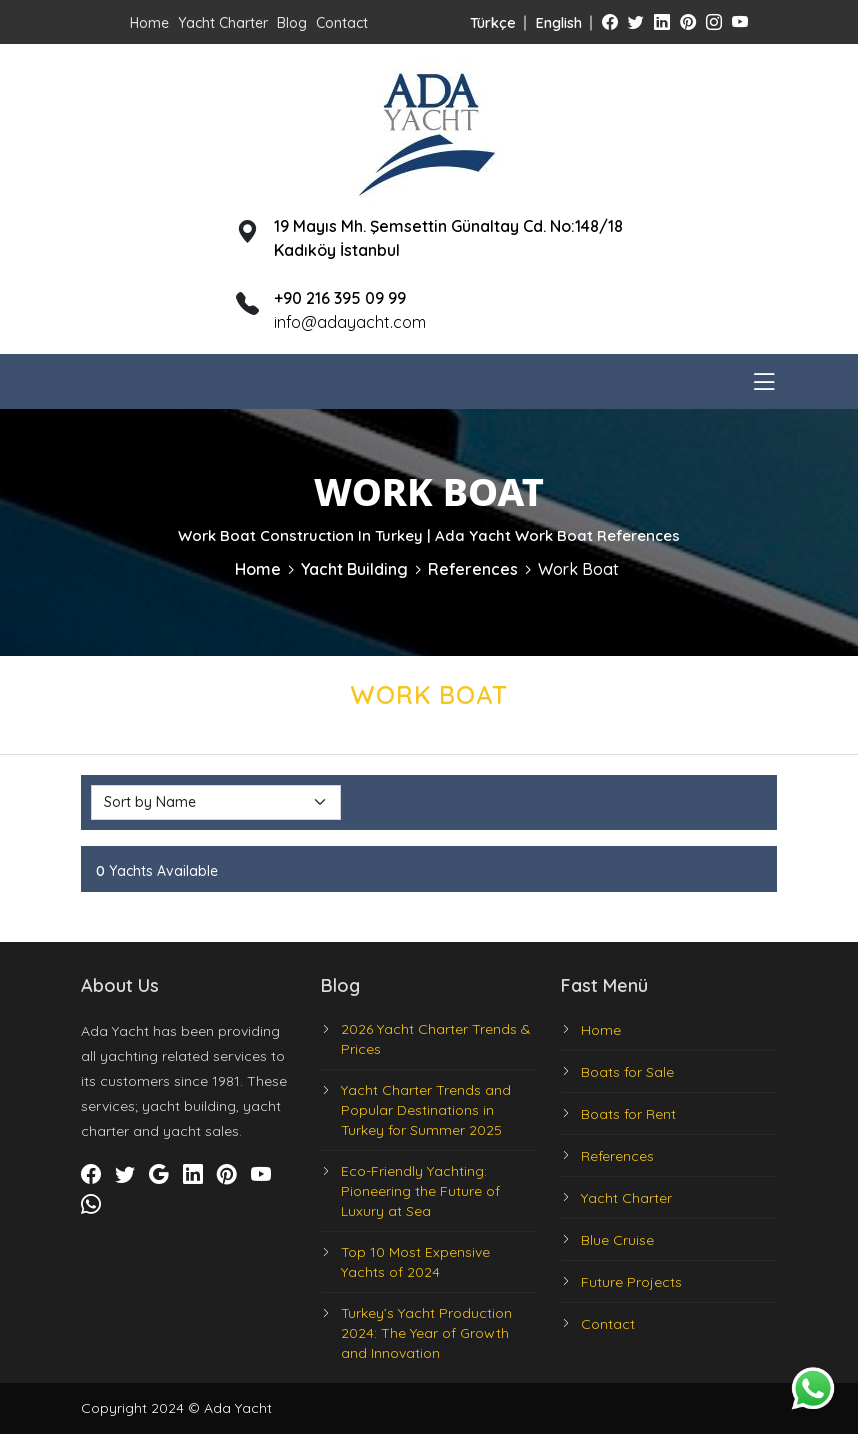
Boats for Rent (628, 1114)
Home (149, 23)
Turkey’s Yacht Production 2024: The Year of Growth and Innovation (426, 1333)
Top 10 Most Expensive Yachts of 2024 (415, 1262)
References (473, 569)
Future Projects (631, 1282)
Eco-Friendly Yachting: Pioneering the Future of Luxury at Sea (420, 1191)
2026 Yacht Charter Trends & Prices (436, 1039)
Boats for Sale (627, 1072)
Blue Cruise (617, 1240)
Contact (342, 23)
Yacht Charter (223, 23)
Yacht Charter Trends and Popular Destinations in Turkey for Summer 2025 (426, 1110)
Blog (292, 23)
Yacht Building (354, 569)
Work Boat (578, 569)
